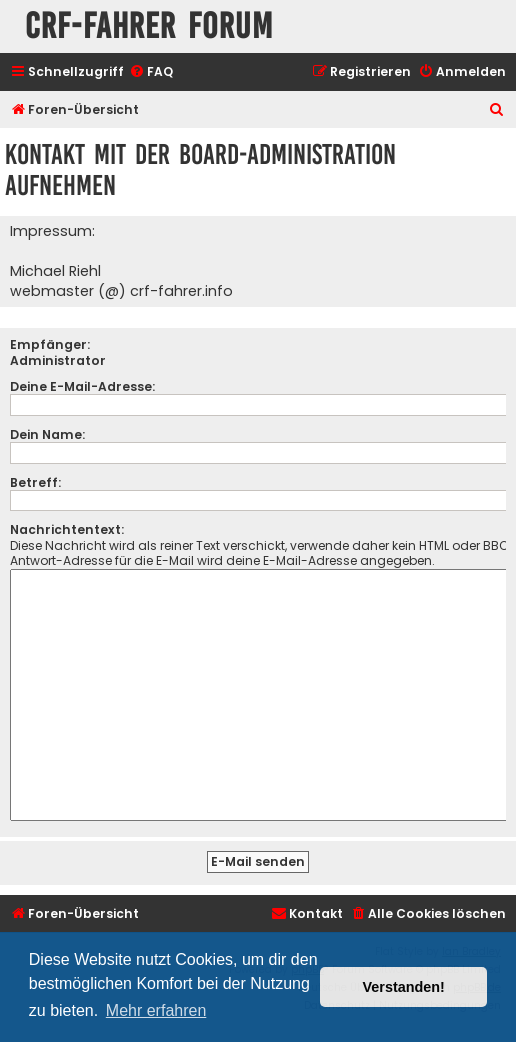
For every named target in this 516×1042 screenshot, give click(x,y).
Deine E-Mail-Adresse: (82, 386)
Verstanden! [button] (404, 987)
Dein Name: (47, 434)
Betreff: (35, 482)
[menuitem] (151, 72)
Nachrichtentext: (67, 529)
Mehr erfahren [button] (156, 1010)
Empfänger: (50, 344)
